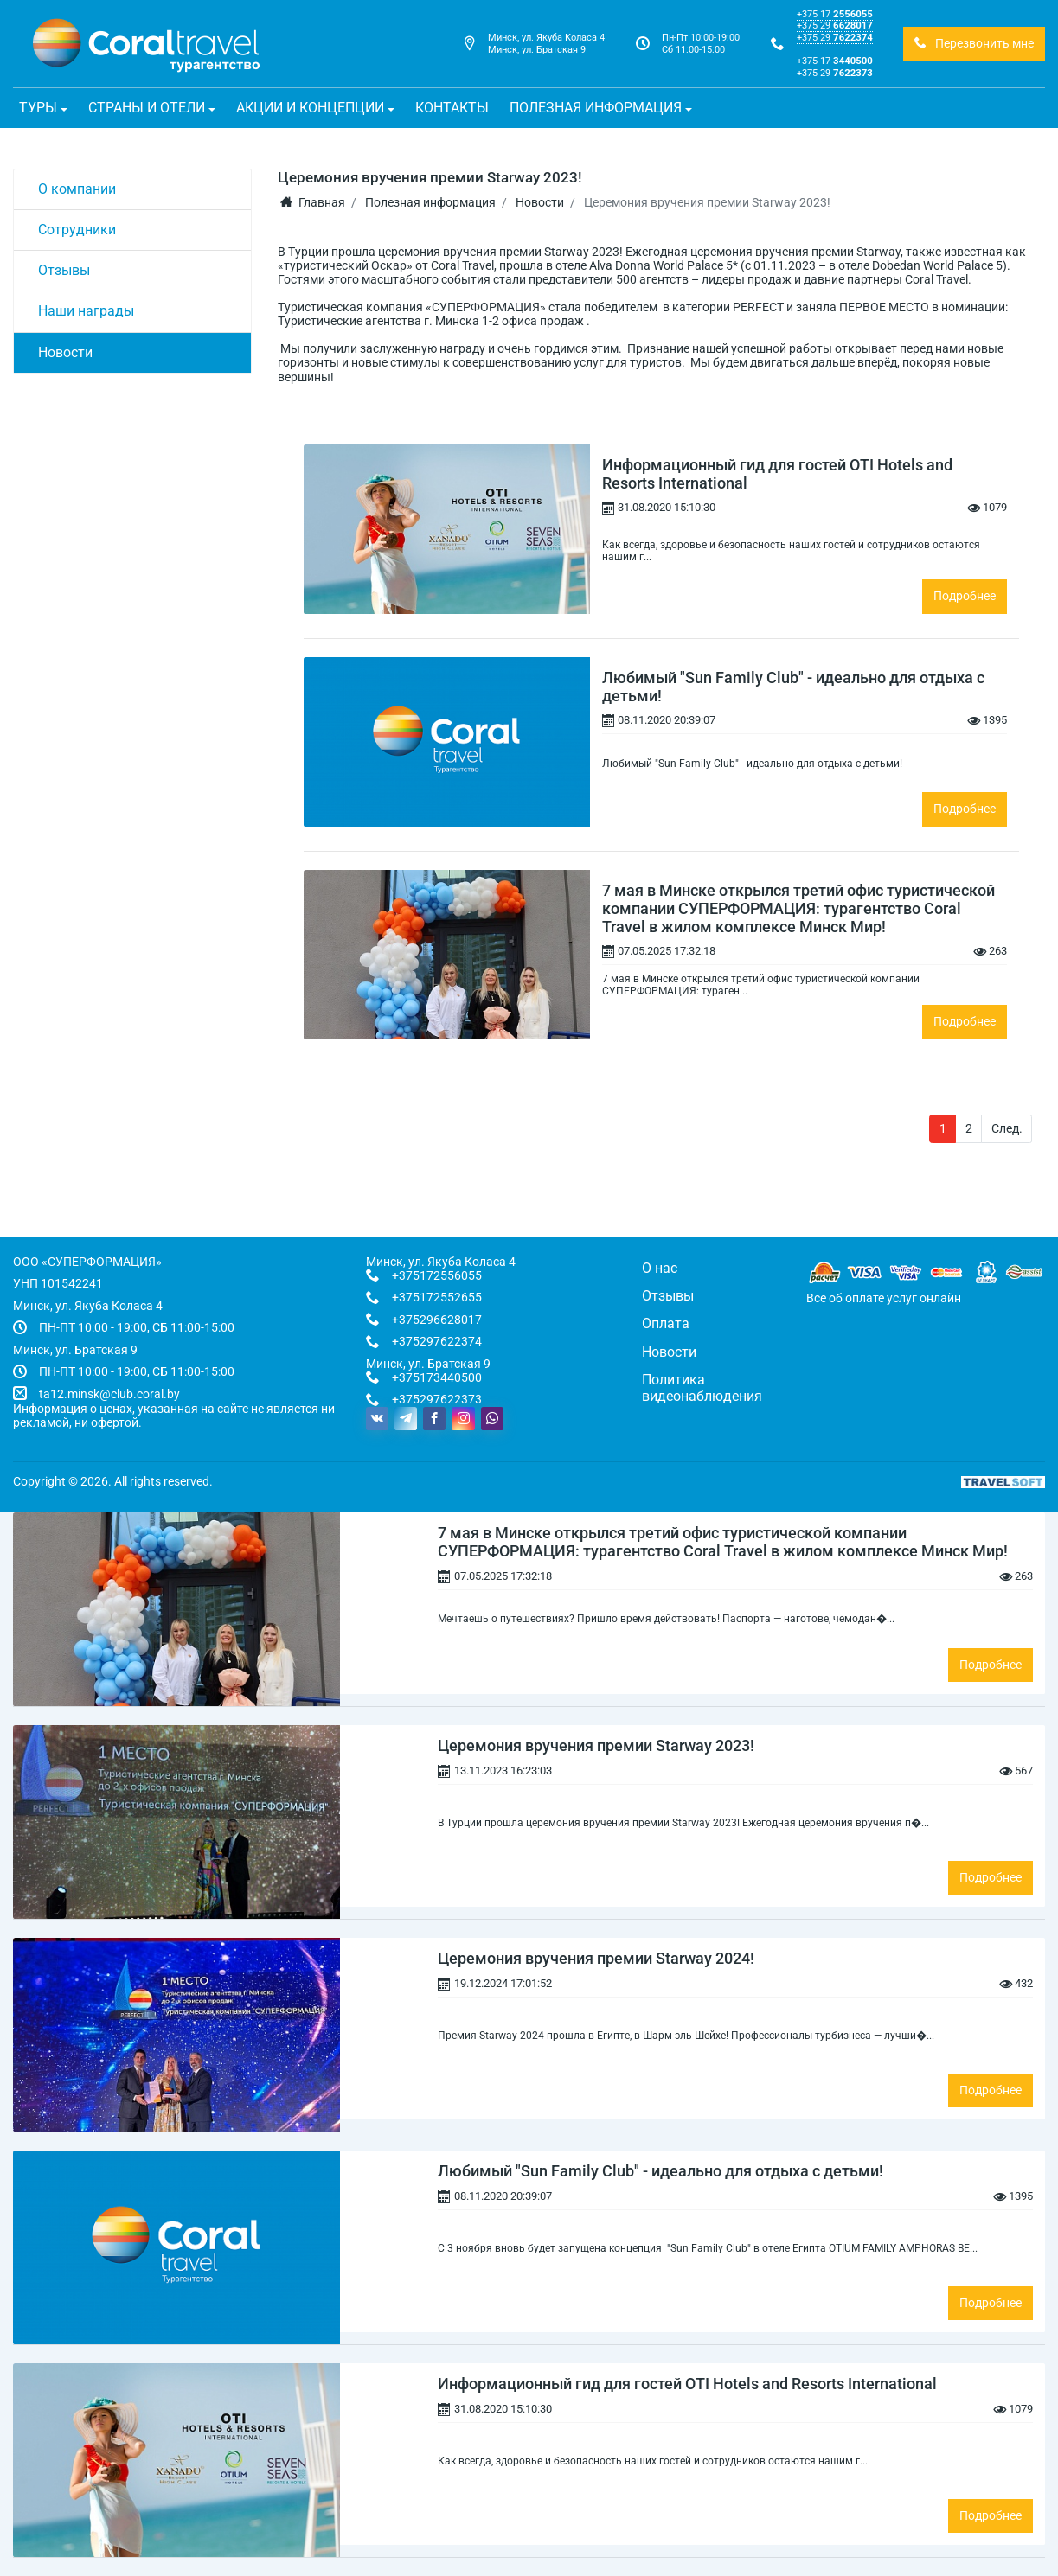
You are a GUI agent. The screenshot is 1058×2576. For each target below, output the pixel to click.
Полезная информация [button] (596, 107)
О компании (77, 189)
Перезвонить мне (974, 43)
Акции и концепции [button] (310, 107)
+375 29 (835, 25)
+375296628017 (437, 1319)
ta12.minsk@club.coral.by (109, 1394)
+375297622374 (437, 1341)
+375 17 (835, 14)
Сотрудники (77, 229)
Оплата (665, 1323)
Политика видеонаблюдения (702, 1387)
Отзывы (64, 270)
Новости (65, 352)
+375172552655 (437, 1297)
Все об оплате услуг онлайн (883, 1298)
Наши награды (86, 311)
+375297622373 (437, 1399)
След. (1007, 1128)
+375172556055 (437, 1275)
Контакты (452, 107)
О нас (659, 1268)
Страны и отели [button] (146, 107)
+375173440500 (437, 1377)
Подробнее (964, 596)
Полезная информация (430, 202)
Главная (312, 202)
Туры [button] (38, 107)
